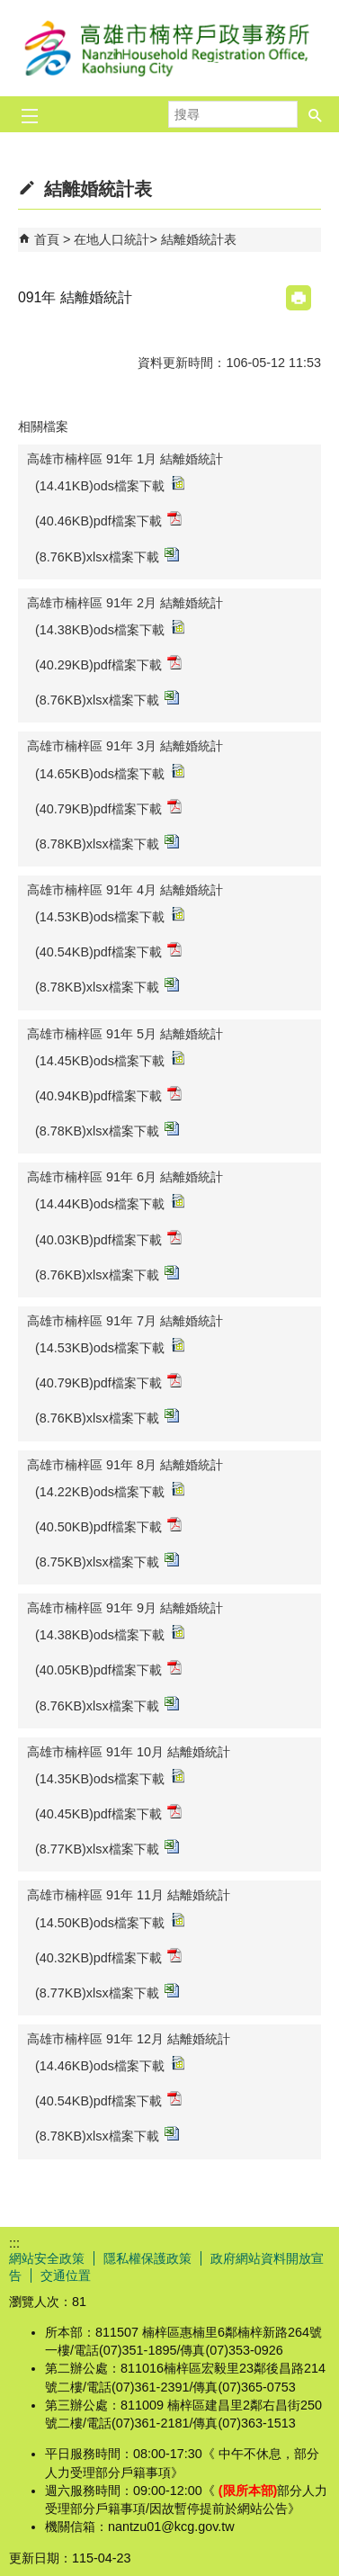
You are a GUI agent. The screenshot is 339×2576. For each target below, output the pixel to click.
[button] (315, 114)
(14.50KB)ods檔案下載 (109, 1921)
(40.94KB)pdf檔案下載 (108, 1094)
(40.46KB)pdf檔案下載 (108, 519)
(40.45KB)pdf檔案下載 (108, 1812)
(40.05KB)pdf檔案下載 (108, 1668)
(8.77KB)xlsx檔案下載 (107, 1847)
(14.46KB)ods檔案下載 (109, 2064)
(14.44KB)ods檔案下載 (109, 1202)
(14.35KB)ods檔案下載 (109, 1777)
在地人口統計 (111, 239)
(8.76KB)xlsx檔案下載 (107, 555)
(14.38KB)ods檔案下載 (109, 628)
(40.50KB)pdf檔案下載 (108, 1525)
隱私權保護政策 (147, 2258)
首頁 (46, 239)
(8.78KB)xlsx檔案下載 (107, 842)
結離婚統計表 (198, 239)
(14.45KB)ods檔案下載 (109, 1059)
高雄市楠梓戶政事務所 (170, 48)
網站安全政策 (47, 2258)
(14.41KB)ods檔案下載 (109, 484)
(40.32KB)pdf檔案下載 (108, 1956)
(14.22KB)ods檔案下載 (109, 1490)
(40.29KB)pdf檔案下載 (108, 663)
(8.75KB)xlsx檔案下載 (107, 1560)
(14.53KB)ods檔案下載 (109, 915)
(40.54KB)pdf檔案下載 (108, 950)
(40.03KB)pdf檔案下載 (108, 1238)
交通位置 (65, 2275)
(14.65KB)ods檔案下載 (109, 772)
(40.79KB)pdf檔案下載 (108, 807)
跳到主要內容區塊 (9, 9)
